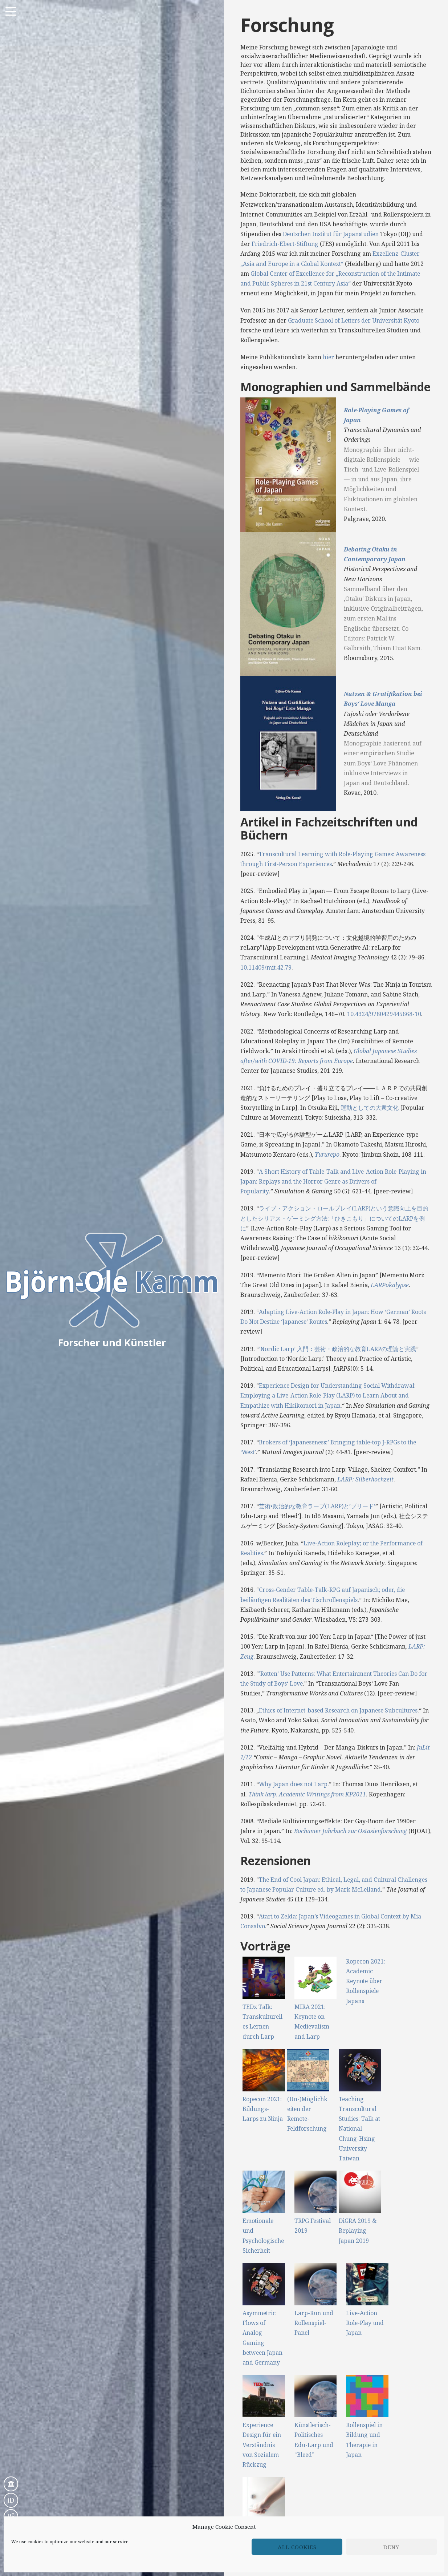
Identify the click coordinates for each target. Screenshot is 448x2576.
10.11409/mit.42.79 (266, 967)
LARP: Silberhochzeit (366, 1479)
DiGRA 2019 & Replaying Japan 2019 (358, 2230)
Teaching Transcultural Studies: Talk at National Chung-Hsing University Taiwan (358, 2128)
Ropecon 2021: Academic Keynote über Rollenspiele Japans (366, 1981)
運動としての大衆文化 (370, 1108)
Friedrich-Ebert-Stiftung (286, 244)
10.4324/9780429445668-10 (384, 1014)
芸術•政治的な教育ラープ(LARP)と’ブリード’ (317, 1506)
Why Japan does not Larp (294, 1784)
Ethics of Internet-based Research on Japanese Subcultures (340, 1710)
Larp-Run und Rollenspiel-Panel (313, 2323)
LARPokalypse (390, 1285)
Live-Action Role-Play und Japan (365, 2323)
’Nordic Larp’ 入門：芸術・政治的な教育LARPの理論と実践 (338, 1349)
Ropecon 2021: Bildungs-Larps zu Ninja (263, 2109)
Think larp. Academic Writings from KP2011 (307, 1794)
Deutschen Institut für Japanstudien (332, 234)
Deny (391, 2547)
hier (328, 357)
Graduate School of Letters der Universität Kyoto (355, 320)
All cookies (297, 2547)
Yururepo (327, 1154)
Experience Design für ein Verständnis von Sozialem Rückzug (262, 2444)
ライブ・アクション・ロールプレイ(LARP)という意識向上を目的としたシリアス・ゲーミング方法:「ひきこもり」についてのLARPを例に (334, 1218)
